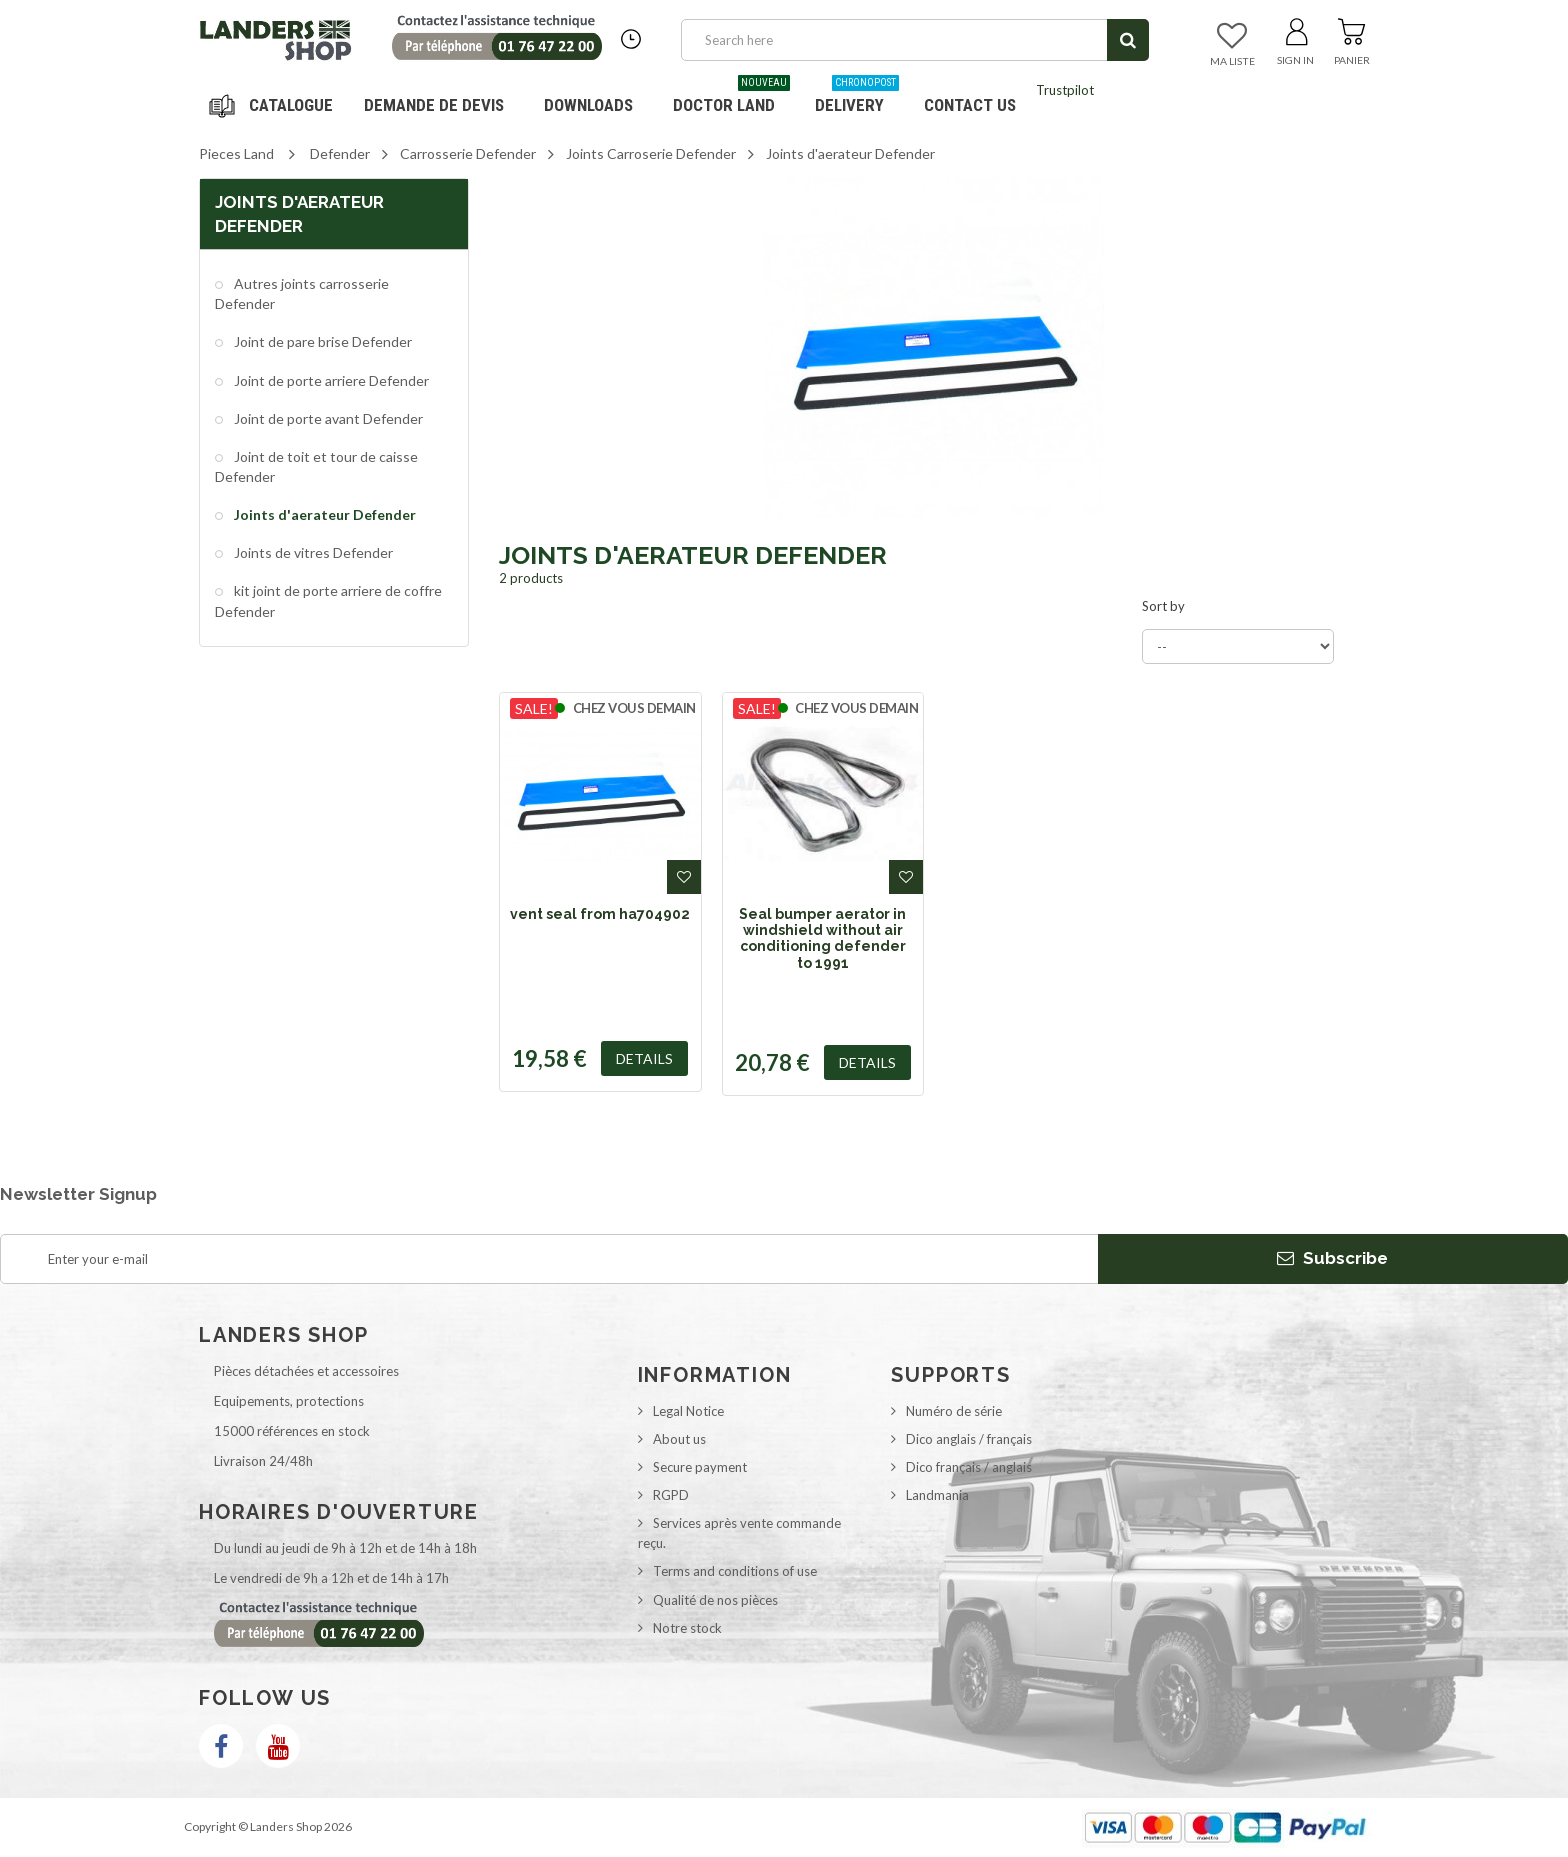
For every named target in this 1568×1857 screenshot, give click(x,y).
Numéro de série (954, 1411)
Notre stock (687, 1628)
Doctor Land (731, 97)
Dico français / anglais (969, 1467)
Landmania (937, 1495)
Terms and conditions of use (735, 1571)
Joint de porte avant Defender (327, 418)
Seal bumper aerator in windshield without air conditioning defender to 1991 (822, 938)
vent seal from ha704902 (600, 914)
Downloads (588, 105)
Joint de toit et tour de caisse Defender (316, 466)
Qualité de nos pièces (715, 1600)
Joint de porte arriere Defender (330, 380)
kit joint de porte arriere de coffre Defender (328, 600)
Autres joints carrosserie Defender (302, 293)
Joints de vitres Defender (312, 552)
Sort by (1163, 606)
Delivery (857, 97)
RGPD (671, 1495)
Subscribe (1332, 1258)
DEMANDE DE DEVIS (434, 105)
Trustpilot (1065, 90)
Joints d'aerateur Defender (323, 514)
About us (679, 1439)
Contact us (970, 105)
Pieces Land (236, 153)
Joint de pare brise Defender (321, 341)
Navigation (274, 105)
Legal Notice (688, 1411)
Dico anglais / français (969, 1439)
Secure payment (700, 1467)
